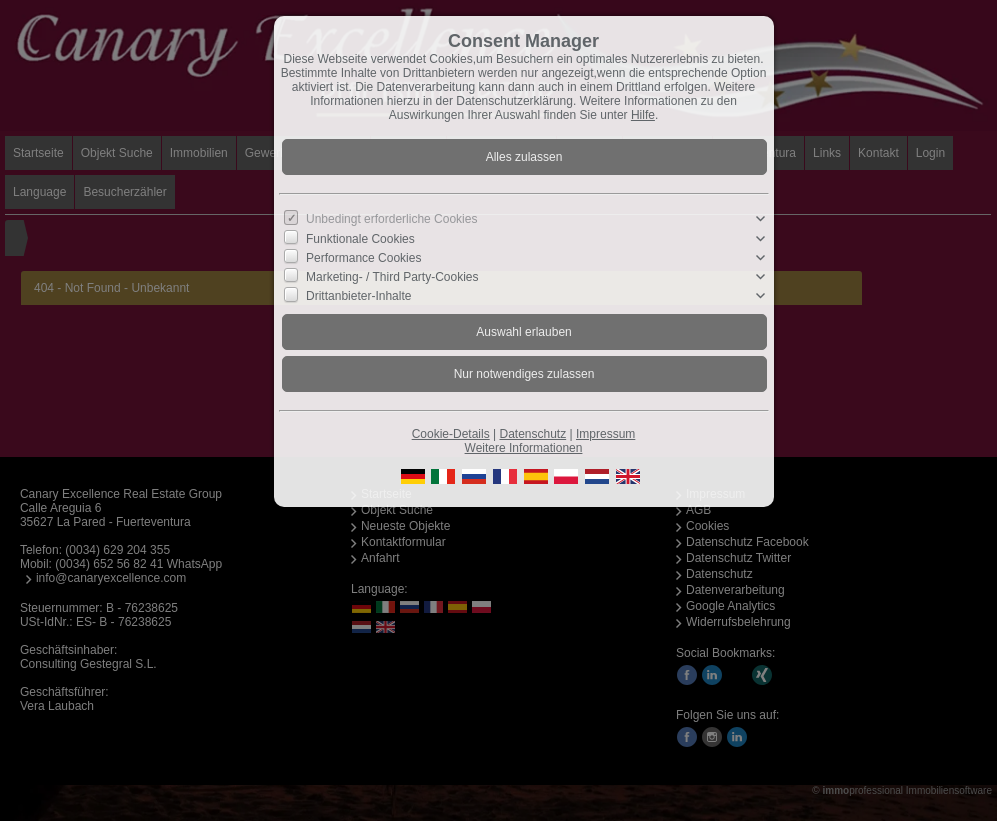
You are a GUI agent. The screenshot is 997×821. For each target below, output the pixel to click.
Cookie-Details (451, 434)
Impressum (605, 434)
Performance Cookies (363, 258)
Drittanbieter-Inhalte (358, 296)
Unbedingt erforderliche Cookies (391, 219)
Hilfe (643, 115)
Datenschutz (532, 434)
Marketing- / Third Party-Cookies (392, 277)
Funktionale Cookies (360, 238)
